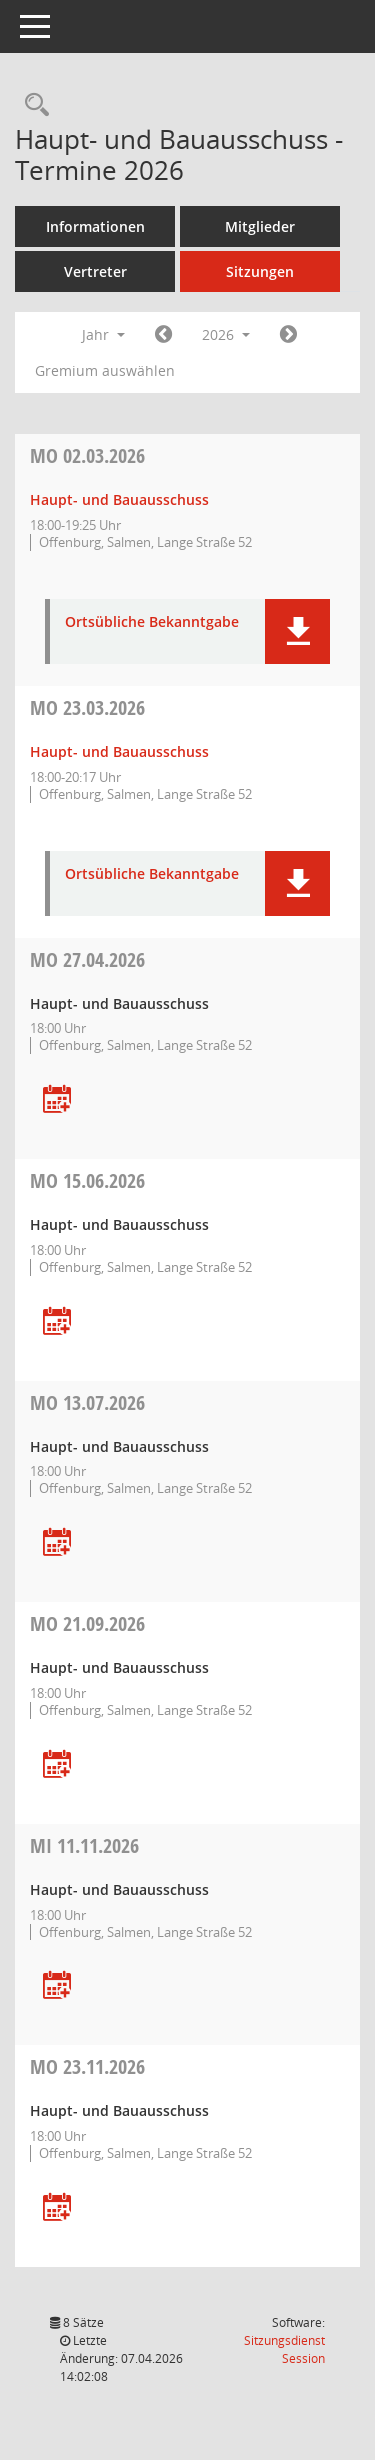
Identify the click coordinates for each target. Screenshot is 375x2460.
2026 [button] (226, 334)
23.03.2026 (87, 707)
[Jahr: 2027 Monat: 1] (288, 335)
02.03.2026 (87, 455)
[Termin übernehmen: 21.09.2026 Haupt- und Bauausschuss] (57, 1765)
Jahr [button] (103, 334)
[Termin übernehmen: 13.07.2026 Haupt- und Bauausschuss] (57, 1543)
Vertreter (95, 271)
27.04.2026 (87, 959)
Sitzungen (260, 271)
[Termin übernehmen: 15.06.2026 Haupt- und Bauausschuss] (57, 1322)
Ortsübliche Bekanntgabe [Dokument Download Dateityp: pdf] (152, 622)
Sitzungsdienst (284, 2349)
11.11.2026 (84, 1845)
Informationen (95, 226)
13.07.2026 (87, 1402)
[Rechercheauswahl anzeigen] (32, 105)
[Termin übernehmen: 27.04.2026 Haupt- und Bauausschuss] (57, 1100)
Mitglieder (260, 226)
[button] (297, 631)
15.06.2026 (87, 1180)
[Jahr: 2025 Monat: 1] (163, 335)
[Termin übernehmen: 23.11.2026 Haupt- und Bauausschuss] (57, 2208)
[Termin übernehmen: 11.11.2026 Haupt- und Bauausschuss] (57, 1986)
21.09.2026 (87, 1623)
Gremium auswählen (105, 370)
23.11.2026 (87, 2066)
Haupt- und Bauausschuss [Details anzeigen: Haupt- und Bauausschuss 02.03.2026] (119, 499)
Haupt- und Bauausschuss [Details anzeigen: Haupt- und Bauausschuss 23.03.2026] (119, 751)
